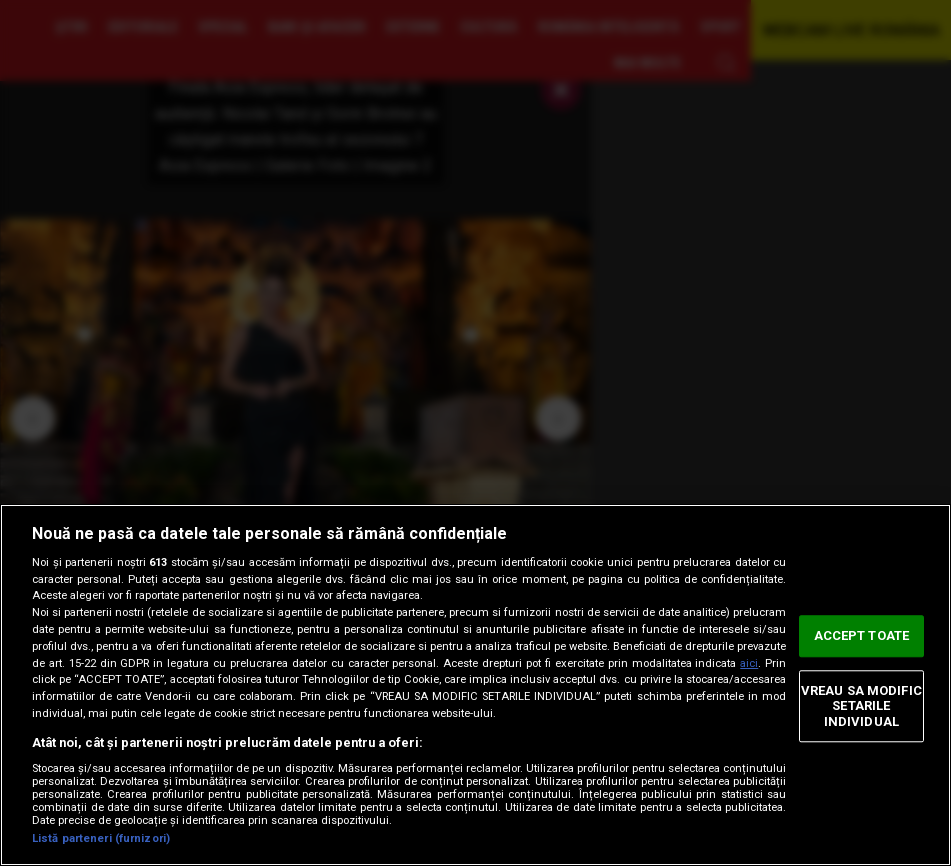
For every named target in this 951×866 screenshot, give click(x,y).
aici (749, 663)
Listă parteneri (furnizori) (101, 838)
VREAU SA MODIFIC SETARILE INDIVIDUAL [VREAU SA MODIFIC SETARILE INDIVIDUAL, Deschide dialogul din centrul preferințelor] (861, 706)
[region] (475, 685)
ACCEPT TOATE (862, 635)
